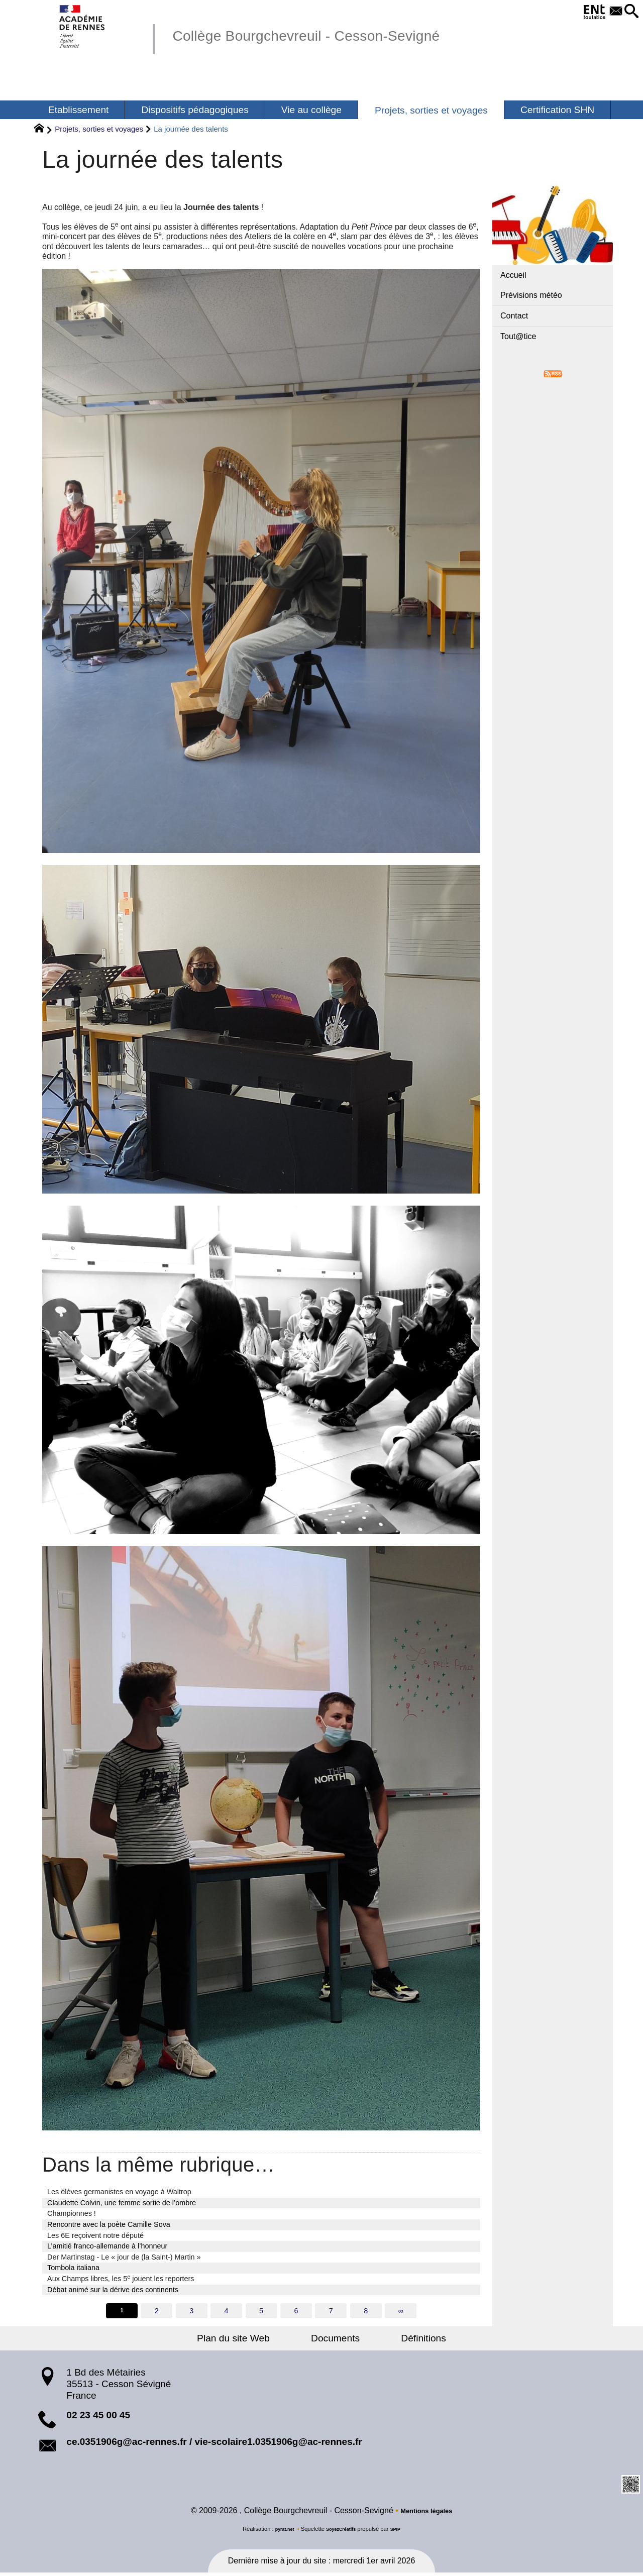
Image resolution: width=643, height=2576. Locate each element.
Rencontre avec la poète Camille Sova (108, 2224)
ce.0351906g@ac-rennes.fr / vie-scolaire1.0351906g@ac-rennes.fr (214, 2443)
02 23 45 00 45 (98, 2416)
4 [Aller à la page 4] (226, 2311)
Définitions (404, 2339)
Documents (335, 2339)
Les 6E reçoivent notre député (95, 2235)
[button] (628, 12)
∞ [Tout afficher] (403, 2311)
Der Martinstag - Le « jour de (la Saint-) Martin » (124, 2257)
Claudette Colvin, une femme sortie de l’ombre (121, 2203)
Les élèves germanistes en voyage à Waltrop (119, 2192)
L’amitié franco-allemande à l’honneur (107, 2246)
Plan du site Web (253, 2339)
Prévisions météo (531, 295)
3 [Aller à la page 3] (190, 2311)
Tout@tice (518, 336)
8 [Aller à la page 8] (368, 2311)
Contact (514, 315)
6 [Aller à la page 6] (297, 2311)
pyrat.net (279, 2532)
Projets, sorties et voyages (99, 129)
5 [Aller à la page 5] (261, 2311)
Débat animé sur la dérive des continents (112, 2290)
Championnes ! (71, 2213)
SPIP (401, 2532)
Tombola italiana (73, 2268)
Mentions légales (426, 2514)
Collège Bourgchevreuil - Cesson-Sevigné (339, 34)
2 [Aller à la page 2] (154, 2311)
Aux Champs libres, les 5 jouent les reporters (120, 2278)
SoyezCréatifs (342, 2532)
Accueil (513, 275)
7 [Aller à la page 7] (333, 2311)
